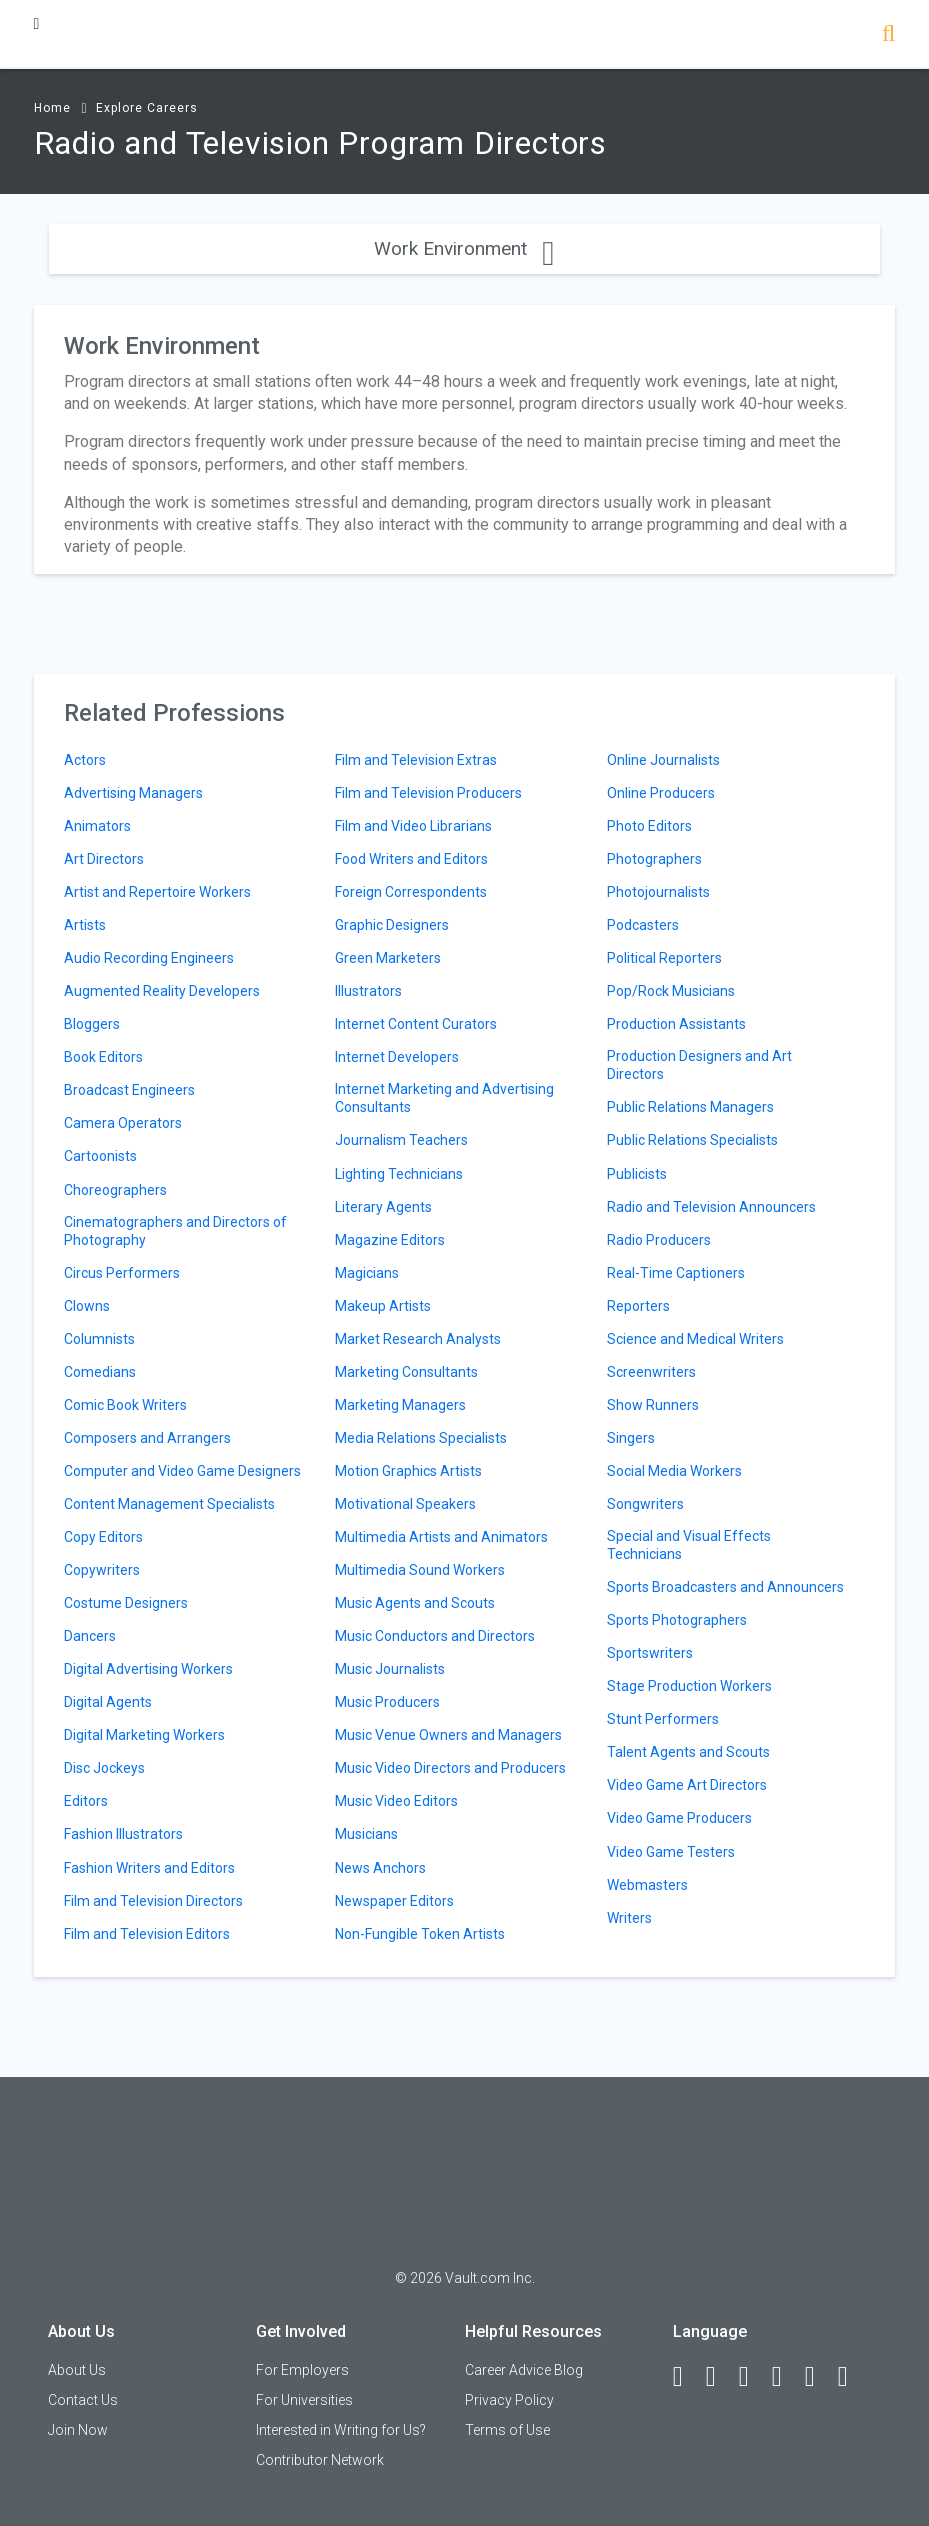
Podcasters (643, 925)
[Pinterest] (819, 2377)
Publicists (637, 1174)
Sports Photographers (677, 1620)
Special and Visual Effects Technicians (689, 1545)
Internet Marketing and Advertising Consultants (444, 1098)
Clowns (87, 1306)
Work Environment (464, 248)
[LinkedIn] (720, 2377)
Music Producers (387, 1702)
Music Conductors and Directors (435, 1636)
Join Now (78, 2430)
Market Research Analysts (418, 1339)
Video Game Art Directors (687, 1785)
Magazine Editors (390, 1240)
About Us (77, 2370)
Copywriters (102, 1570)
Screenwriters (651, 1372)
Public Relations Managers (690, 1107)
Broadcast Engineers (129, 1090)
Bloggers (92, 1024)
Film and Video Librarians (413, 826)
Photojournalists (658, 892)
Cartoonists (100, 1156)
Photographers (654, 859)
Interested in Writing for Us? (341, 2430)
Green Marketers (388, 958)
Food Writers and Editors (411, 859)
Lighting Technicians (399, 1174)
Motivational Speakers (405, 1504)
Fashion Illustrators (123, 1834)
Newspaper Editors (394, 1901)
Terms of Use (507, 2430)
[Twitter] (753, 2377)
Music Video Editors (396, 1801)
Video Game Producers (679, 1818)
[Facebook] (687, 2377)
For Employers (302, 2370)
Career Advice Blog (524, 2370)
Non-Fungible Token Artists (420, 1934)
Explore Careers (147, 108)
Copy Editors (103, 1537)
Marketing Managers (400, 1405)
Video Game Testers (671, 1852)
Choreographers (115, 1190)
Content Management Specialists (169, 1504)
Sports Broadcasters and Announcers (725, 1587)
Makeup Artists (383, 1306)
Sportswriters (650, 1653)
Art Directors (104, 859)
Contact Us (83, 2400)
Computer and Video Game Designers (182, 1471)
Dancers (90, 1636)
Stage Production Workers (689, 1686)
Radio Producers (659, 1240)
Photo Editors (649, 826)
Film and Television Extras (416, 760)
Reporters (638, 1306)
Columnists (99, 1339)
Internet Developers (397, 1057)
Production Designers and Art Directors (699, 1065)
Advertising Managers (133, 793)
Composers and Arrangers (147, 1438)
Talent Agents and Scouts (688, 1752)
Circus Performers (122, 1273)
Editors (86, 1801)
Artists (85, 925)
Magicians (367, 1273)
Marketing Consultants (406, 1372)
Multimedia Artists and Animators (441, 1537)
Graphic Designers (392, 925)
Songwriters (645, 1504)
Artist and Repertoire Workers (157, 892)
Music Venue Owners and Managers (448, 1735)
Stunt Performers (663, 1719)
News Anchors (380, 1868)
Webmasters (647, 1885)
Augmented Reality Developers (162, 991)
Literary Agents (383, 1207)
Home (52, 108)
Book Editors (103, 1057)
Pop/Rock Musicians (671, 991)
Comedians (100, 1372)
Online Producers (661, 793)
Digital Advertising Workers (148, 1669)
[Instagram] (786, 2377)
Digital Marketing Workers (144, 1735)
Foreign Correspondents (411, 892)
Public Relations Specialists (692, 1140)
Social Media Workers (674, 1471)
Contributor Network (320, 2460)
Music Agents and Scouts (415, 1603)
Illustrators (368, 991)
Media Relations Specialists (421, 1438)
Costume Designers (126, 1603)
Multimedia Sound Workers (420, 1570)
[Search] (888, 35)
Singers (631, 1438)
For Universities (304, 2400)
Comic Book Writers (125, 1405)
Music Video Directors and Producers (450, 1768)
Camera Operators (123, 1123)
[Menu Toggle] (37, 23)
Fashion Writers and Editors (149, 1868)
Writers (629, 1918)
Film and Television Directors (153, 1901)
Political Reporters (664, 958)
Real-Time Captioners (676, 1273)
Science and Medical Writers (695, 1339)
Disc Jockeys (104, 1768)
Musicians (366, 1834)
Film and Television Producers (428, 793)
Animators (97, 826)
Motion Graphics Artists (408, 1471)
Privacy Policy (509, 2400)
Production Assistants (676, 1024)
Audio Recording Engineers (149, 958)
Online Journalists (663, 760)
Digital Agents (108, 1702)
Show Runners (653, 1405)
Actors (85, 760)
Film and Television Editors (147, 1934)
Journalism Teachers (401, 1140)
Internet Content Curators (416, 1024)
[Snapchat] (852, 2377)
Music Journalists (390, 1669)
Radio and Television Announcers (711, 1207)
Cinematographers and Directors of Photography (175, 1231)
